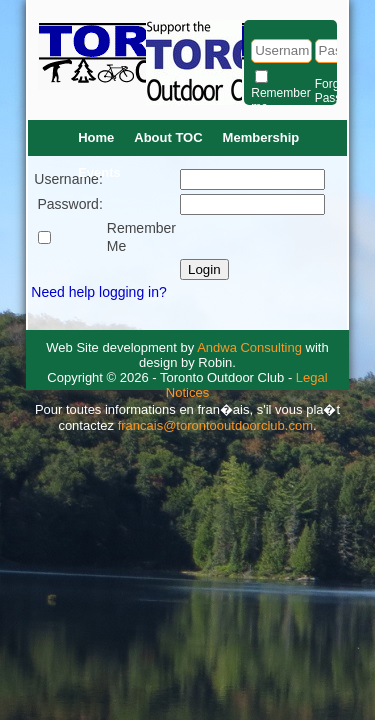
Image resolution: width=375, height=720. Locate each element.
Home (96, 137)
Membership (261, 137)
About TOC (168, 137)
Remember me (280, 100)
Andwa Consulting (249, 347)
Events (99, 172)
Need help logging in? (98, 292)
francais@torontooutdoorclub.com (215, 425)
